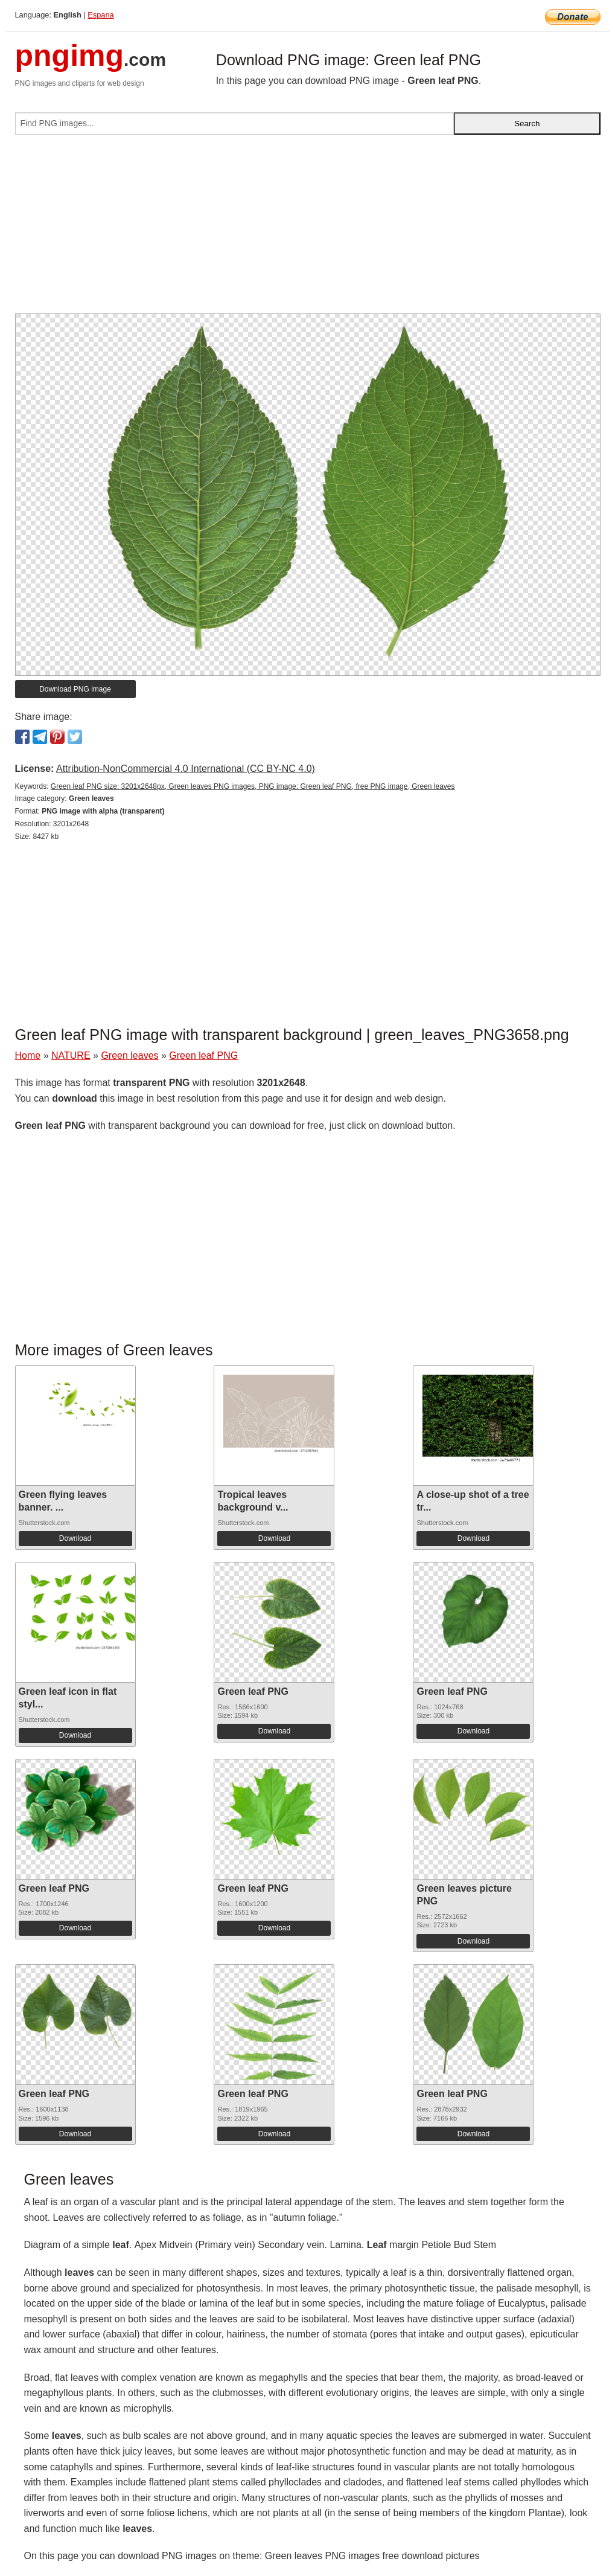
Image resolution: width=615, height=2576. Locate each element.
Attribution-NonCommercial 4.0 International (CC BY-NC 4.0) (185, 768)
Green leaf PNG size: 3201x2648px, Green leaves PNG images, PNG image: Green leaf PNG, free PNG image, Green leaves (253, 786)
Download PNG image (75, 689)
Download (75, 1538)
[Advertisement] (308, 228)
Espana (100, 14)
